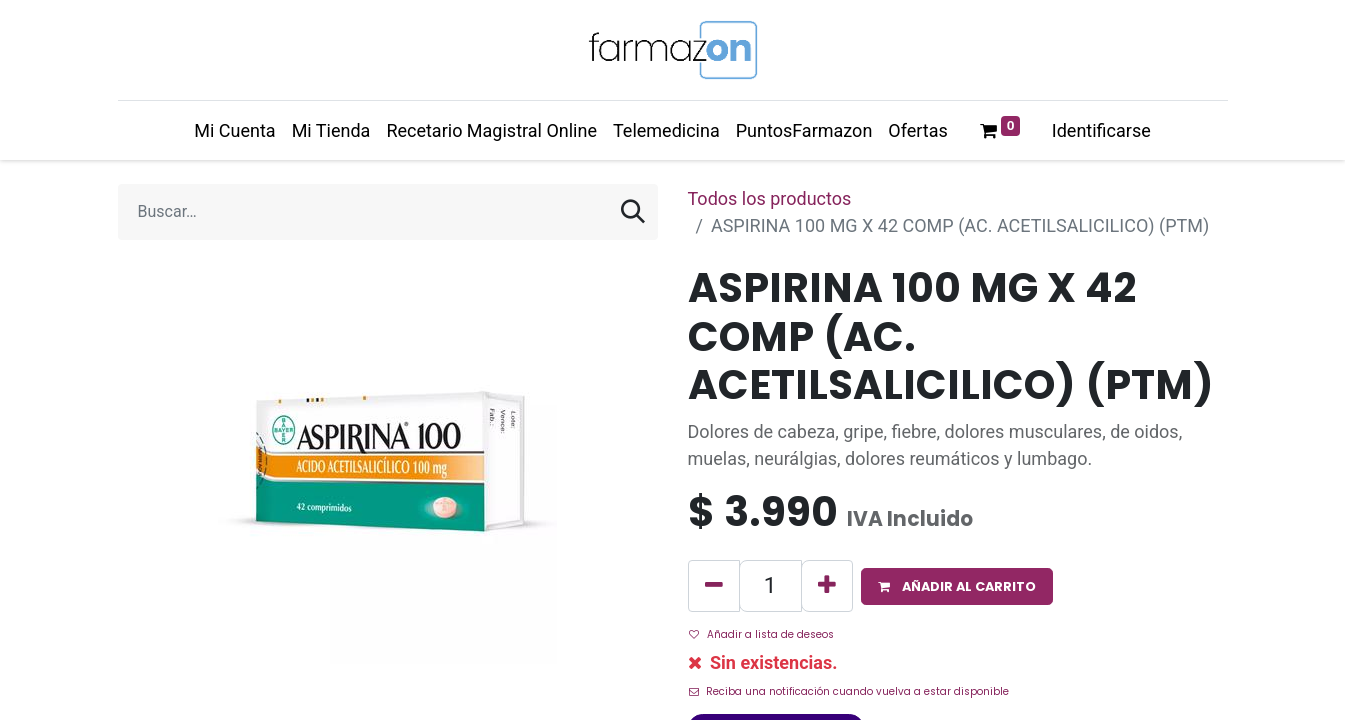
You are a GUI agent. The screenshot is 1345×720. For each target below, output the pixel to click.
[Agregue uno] (827, 586)
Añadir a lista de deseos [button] (761, 634)
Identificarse (1101, 130)
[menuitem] (234, 130)
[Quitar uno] (714, 586)
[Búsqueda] (633, 212)
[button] (957, 586)
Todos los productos (770, 198)
